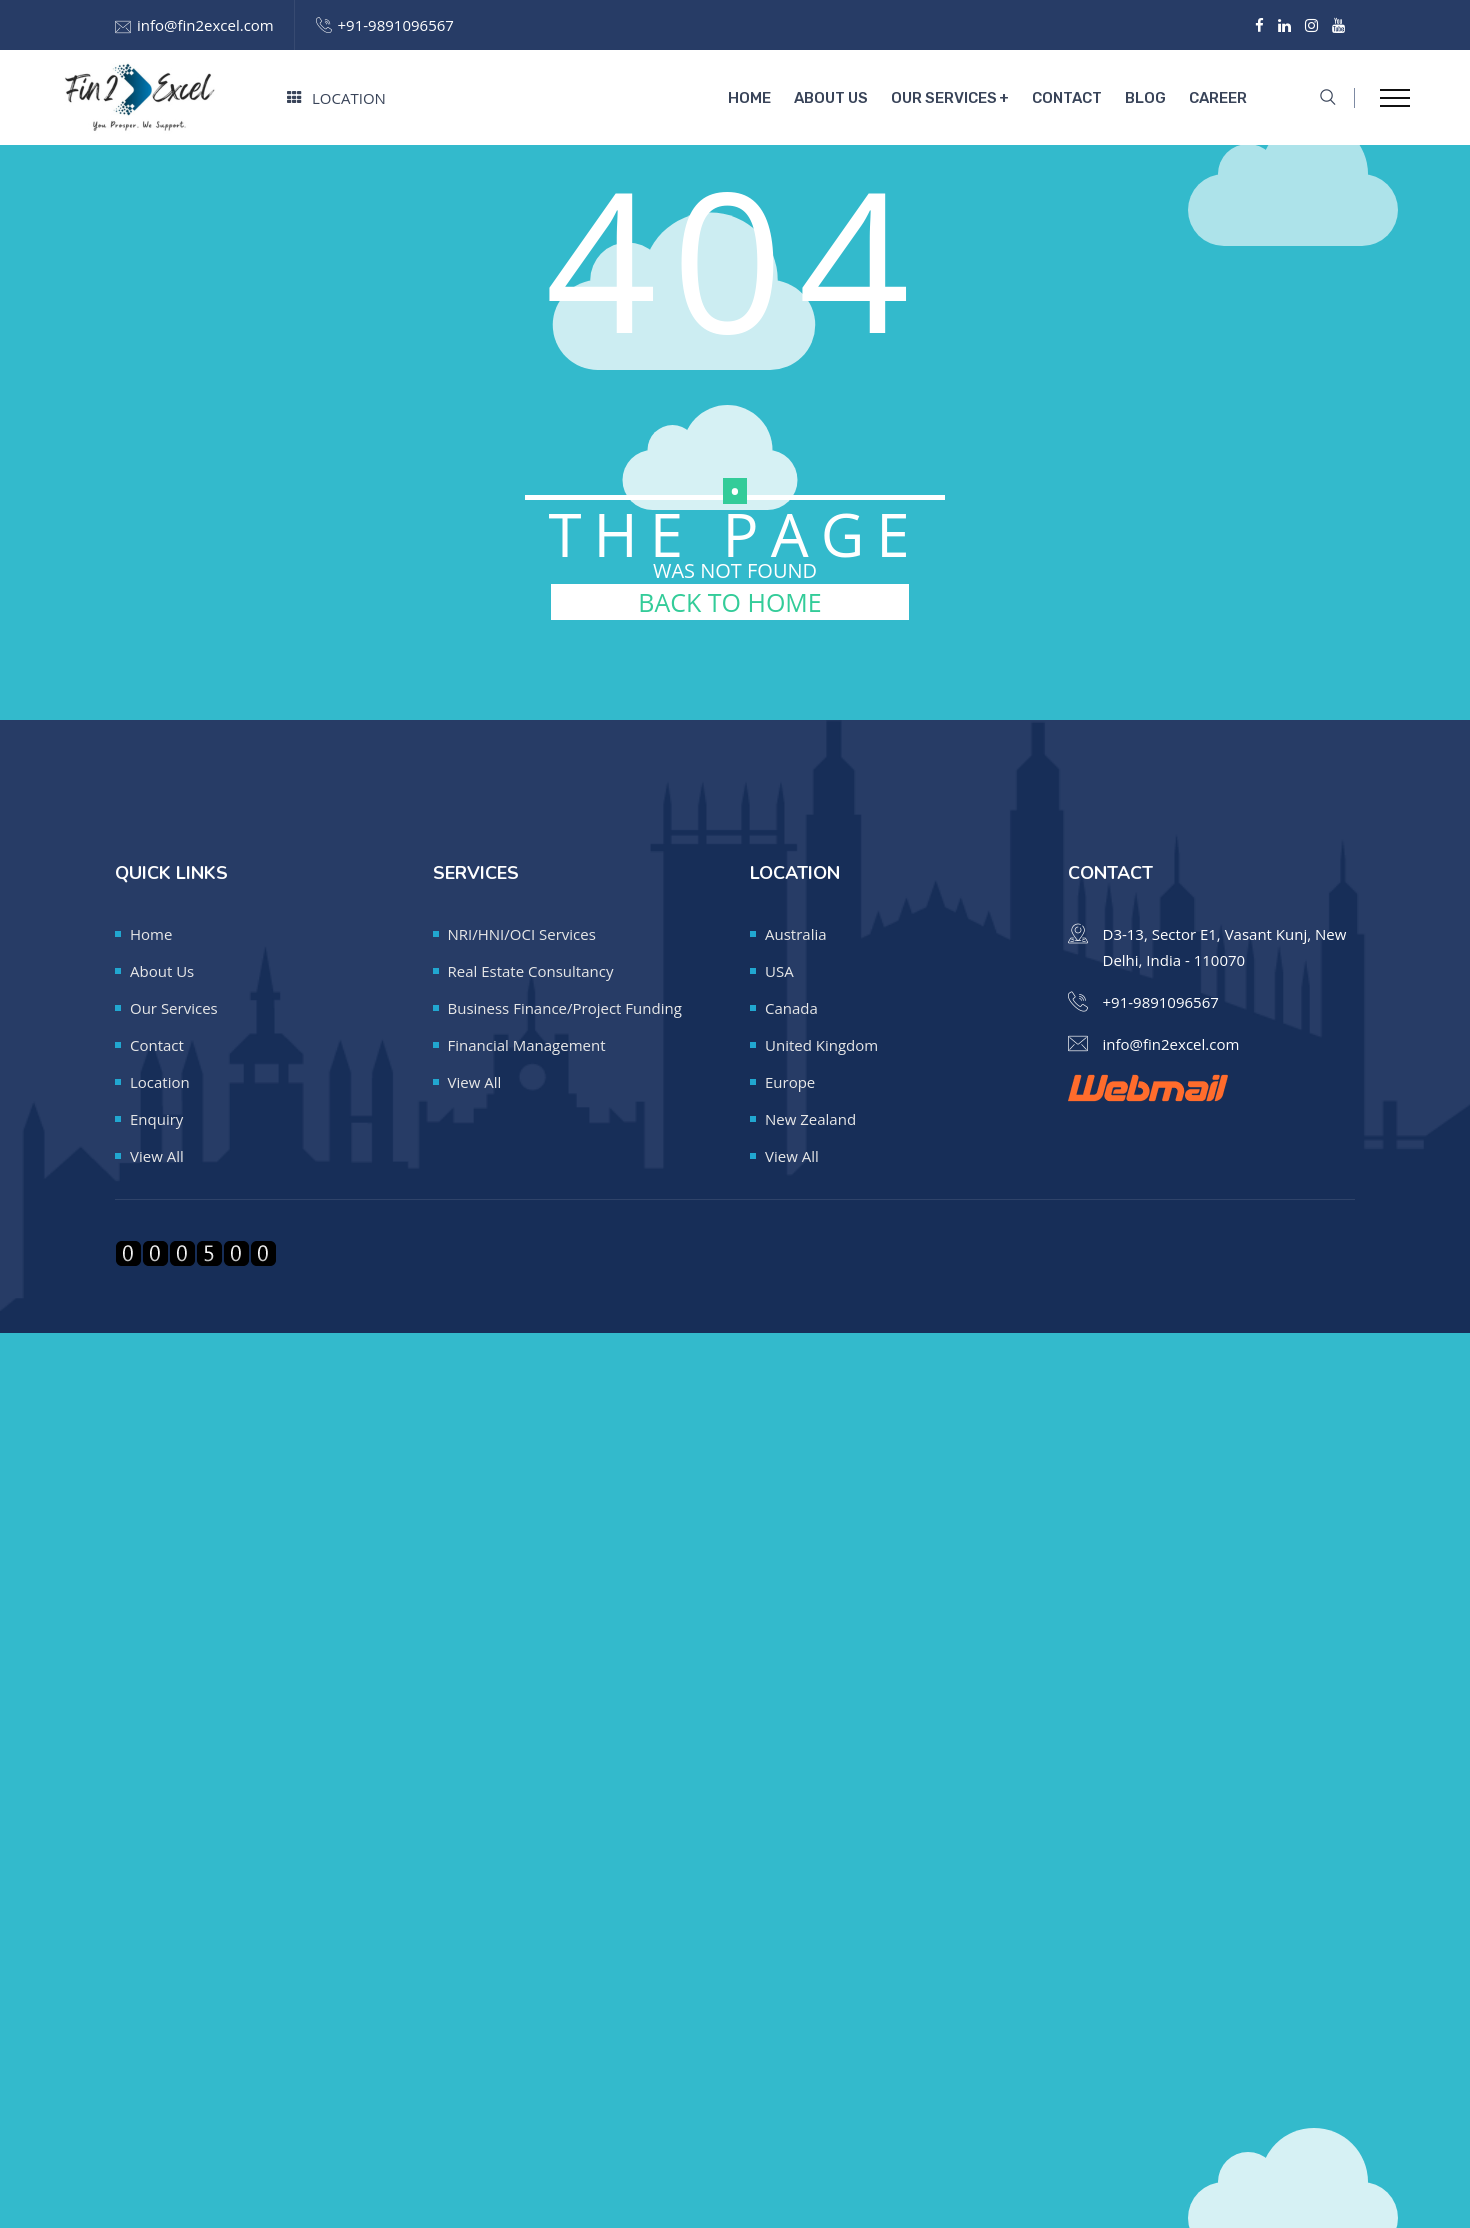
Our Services (944, 98)
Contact (1067, 98)
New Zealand (810, 1119)
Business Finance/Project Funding (565, 1008)
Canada (791, 1008)
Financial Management (527, 1045)
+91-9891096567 (396, 25)
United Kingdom (821, 1045)
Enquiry (156, 1119)
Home (749, 98)
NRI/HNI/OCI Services (522, 934)
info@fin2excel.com (205, 25)
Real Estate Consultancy (531, 971)
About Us (831, 98)
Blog (1145, 98)
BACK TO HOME (729, 602)
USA (779, 971)
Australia (796, 934)
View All (157, 1156)
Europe (790, 1082)
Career (1218, 98)
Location (336, 98)
